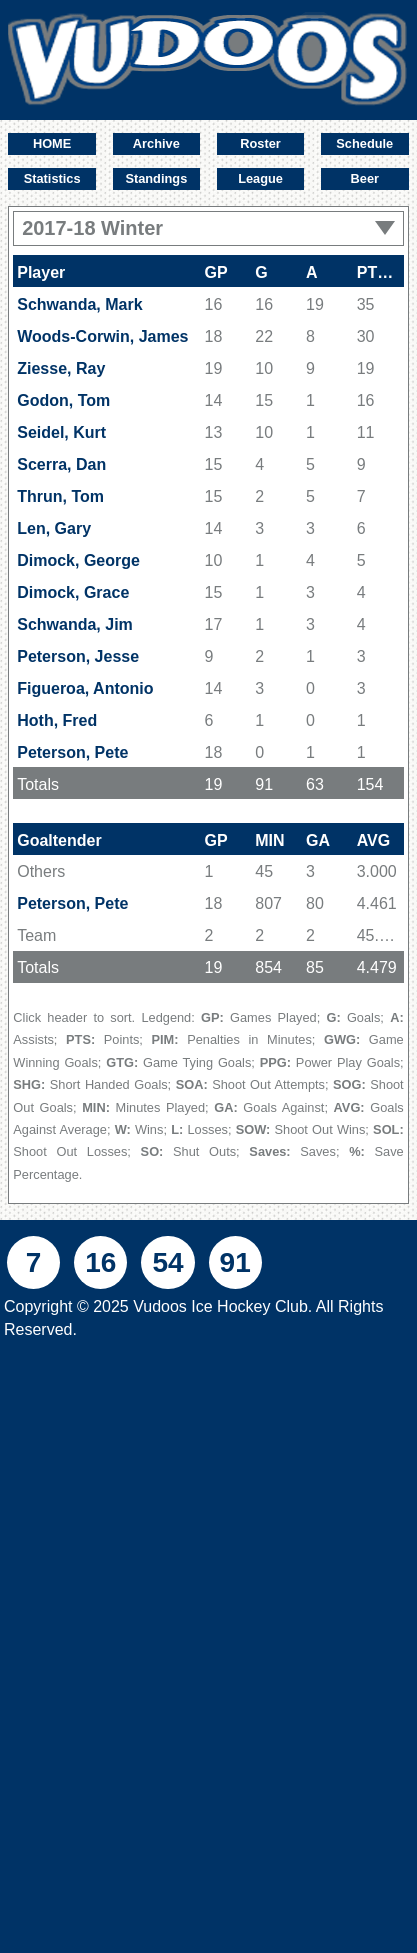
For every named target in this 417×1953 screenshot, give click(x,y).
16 (100, 1262)
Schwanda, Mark (79, 304)
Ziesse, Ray (61, 368)
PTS (380, 272)
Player (41, 272)
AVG (373, 840)
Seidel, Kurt (61, 432)
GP (216, 272)
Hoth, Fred (57, 720)
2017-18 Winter (208, 228)
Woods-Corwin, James (102, 336)
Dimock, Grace (73, 592)
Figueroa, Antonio (85, 688)
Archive (156, 143)
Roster (260, 143)
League (260, 178)
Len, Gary (54, 528)
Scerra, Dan (61, 464)
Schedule (364, 143)
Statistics (52, 178)
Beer (365, 178)
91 (235, 1262)
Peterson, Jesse (78, 656)
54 (167, 1262)
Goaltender (59, 840)
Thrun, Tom (60, 496)
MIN (269, 840)
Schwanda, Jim (75, 624)
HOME (52, 143)
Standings (156, 178)
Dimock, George (78, 560)
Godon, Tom (63, 400)
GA (318, 840)
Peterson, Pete (72, 752)
